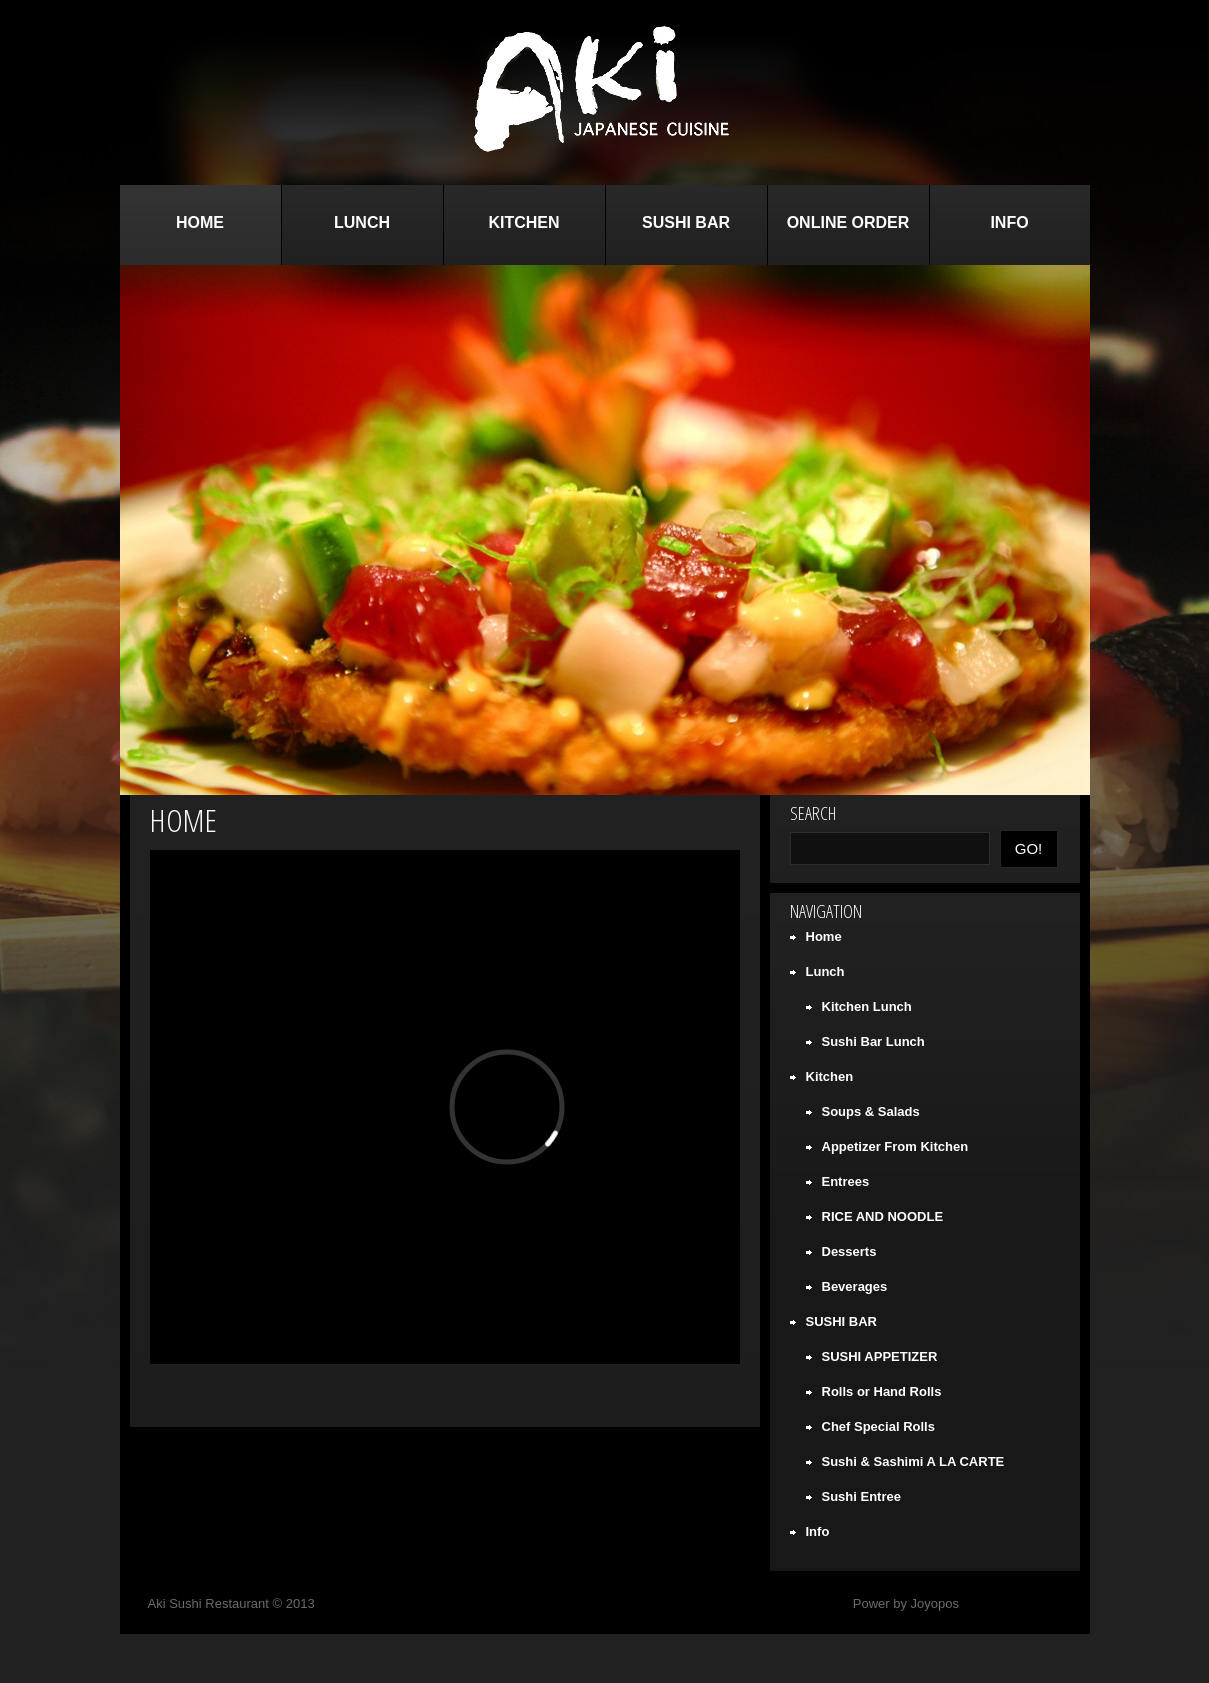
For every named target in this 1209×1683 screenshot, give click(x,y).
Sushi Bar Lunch (873, 1041)
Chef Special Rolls (878, 1426)
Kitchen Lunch (867, 1006)
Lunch (362, 222)
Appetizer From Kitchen (895, 1146)
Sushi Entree (861, 1496)
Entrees (846, 1181)
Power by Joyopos (906, 1603)
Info (1009, 222)
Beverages (855, 1286)
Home (200, 222)
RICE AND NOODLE (883, 1216)
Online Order (848, 222)
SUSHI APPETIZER (880, 1356)
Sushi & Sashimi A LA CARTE (913, 1461)
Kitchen (523, 222)
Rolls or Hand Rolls (882, 1391)
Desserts (849, 1251)
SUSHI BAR (686, 222)
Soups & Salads (871, 1111)
